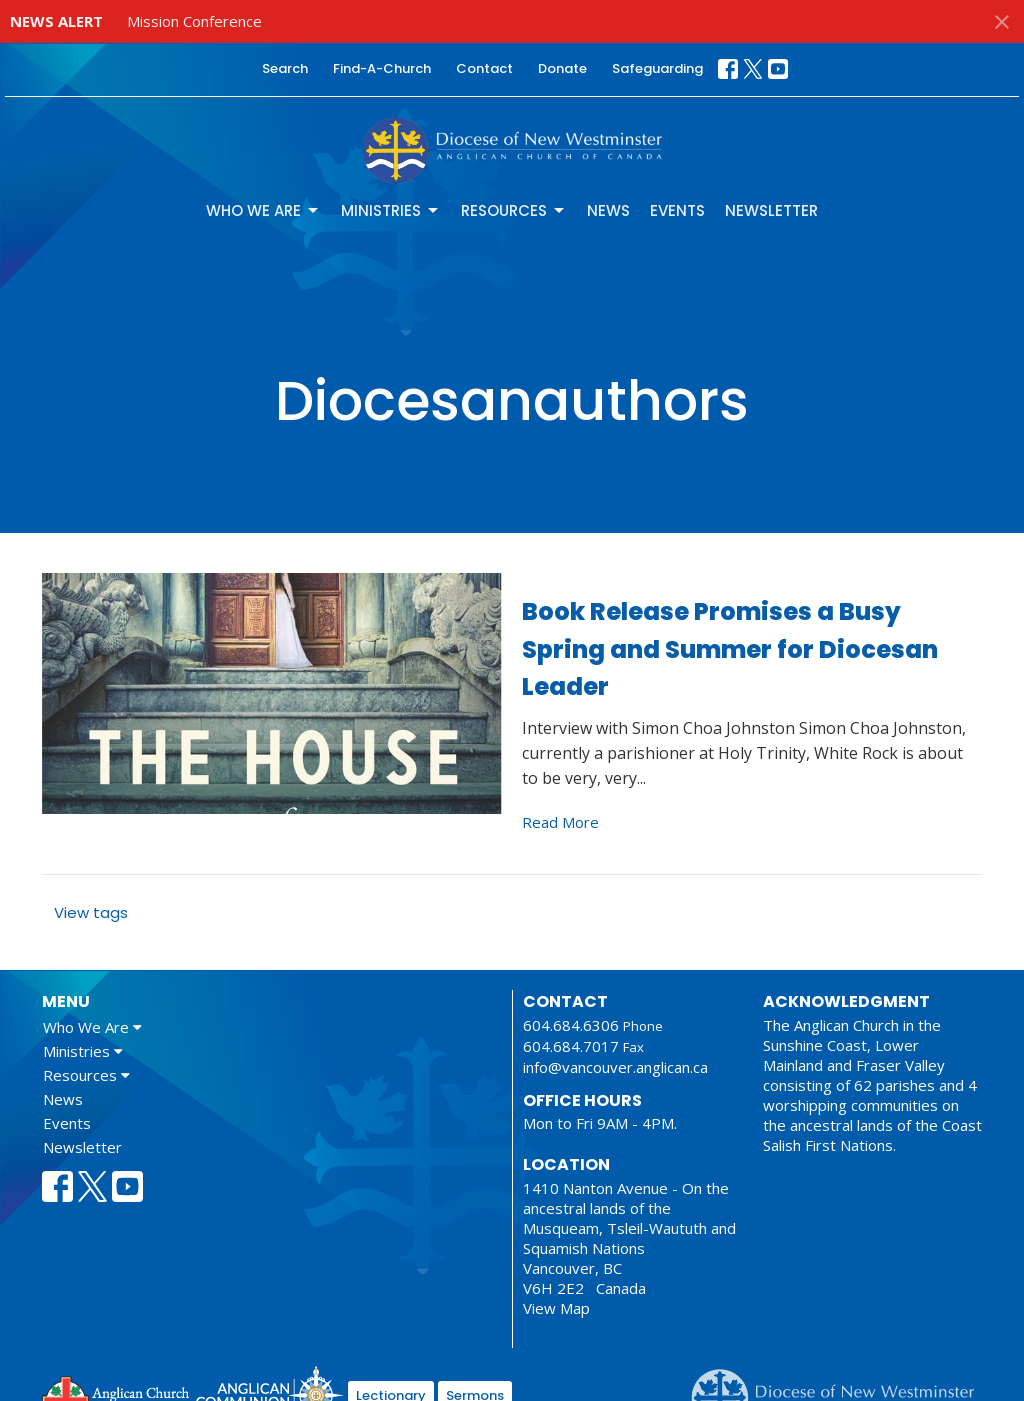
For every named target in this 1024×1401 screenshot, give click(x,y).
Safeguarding (657, 68)
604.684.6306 (571, 1025)
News (608, 210)
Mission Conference (194, 21)
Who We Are (263, 210)
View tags (91, 912)
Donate (562, 68)
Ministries (391, 210)
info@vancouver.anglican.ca (615, 1067)
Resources (514, 210)
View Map (556, 1308)
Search (285, 68)
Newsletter (771, 210)
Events (677, 210)
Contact (484, 68)
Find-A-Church (382, 68)
